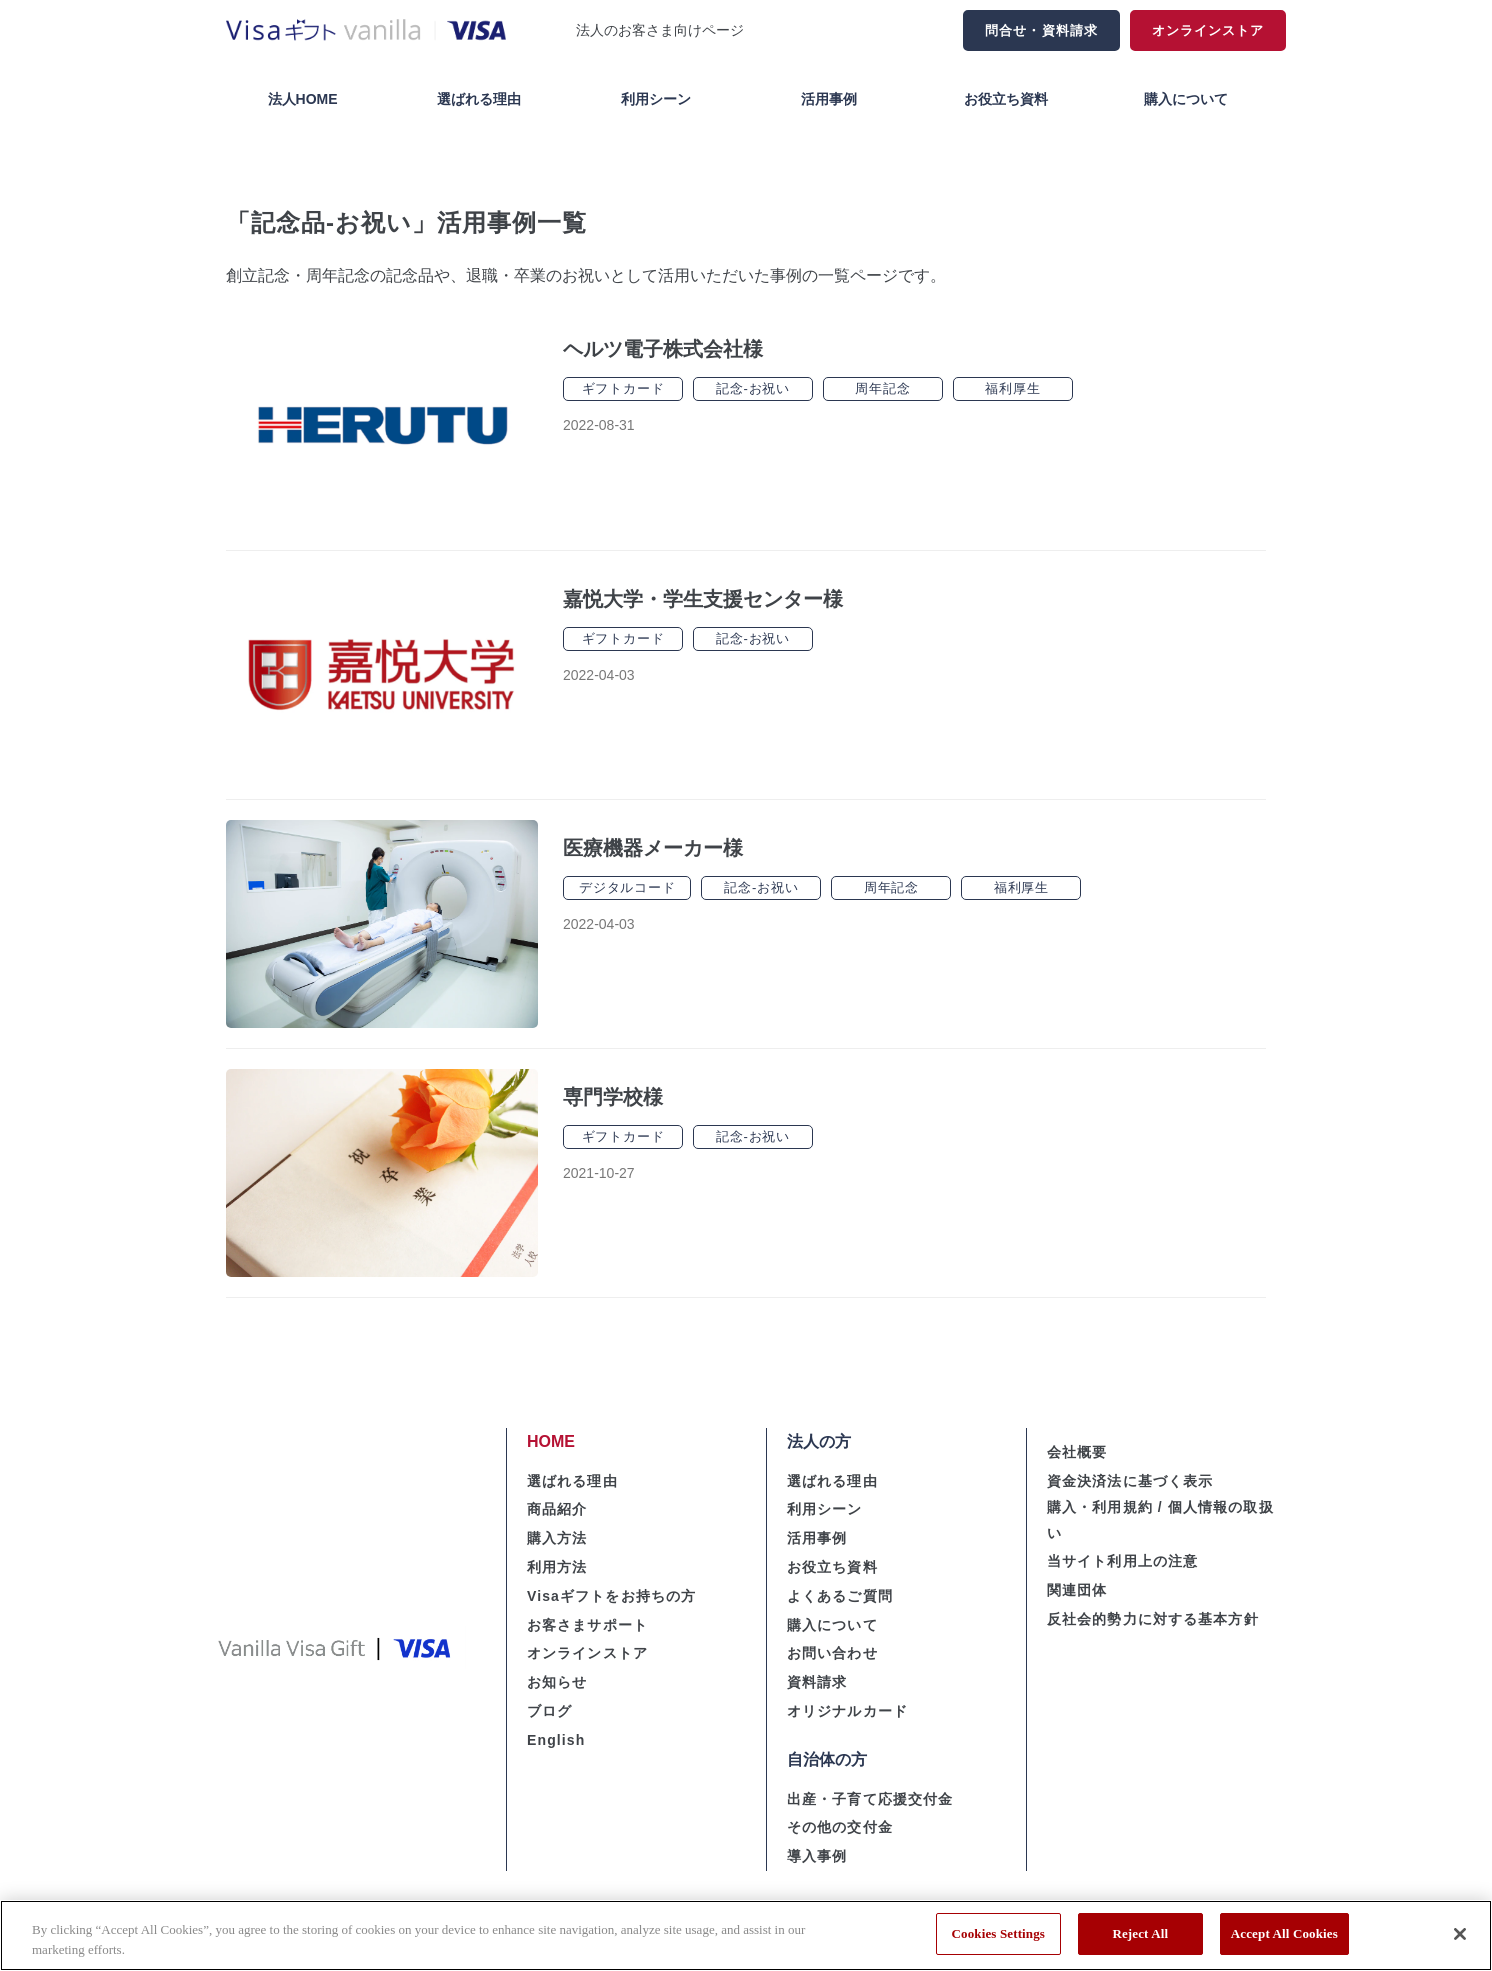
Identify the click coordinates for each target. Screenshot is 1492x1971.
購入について (1186, 99)
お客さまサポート (587, 1625)
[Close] (1460, 1934)
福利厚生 (1012, 388)
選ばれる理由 (479, 99)
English (556, 1740)
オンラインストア (1208, 30)
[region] (746, 1935)
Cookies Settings (998, 1933)
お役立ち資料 (1006, 99)
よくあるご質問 (840, 1596)
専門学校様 (613, 1097)
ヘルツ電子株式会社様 (663, 349)
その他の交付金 (840, 1827)
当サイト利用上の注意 (1122, 1561)
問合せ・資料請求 (1041, 30)
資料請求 (817, 1682)
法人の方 (819, 1441)
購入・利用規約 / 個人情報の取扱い (1160, 1519)
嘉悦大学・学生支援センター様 (703, 599)
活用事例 (829, 99)
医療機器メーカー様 (653, 848)
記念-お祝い (753, 388)
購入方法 (557, 1538)
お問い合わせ (832, 1653)
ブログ (549, 1711)
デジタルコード (627, 887)
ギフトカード (623, 388)
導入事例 (817, 1856)
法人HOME (303, 99)
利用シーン (656, 99)
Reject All (1140, 1933)
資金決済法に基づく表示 (1130, 1481)
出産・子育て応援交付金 (870, 1799)
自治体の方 (827, 1759)
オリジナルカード (847, 1711)
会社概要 (1077, 1452)
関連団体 (1077, 1590)
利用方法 (557, 1567)
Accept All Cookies (1284, 1933)
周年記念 (882, 388)
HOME (551, 1441)
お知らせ (557, 1682)
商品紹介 (557, 1509)
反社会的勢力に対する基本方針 (1153, 1619)
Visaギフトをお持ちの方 (611, 1596)
